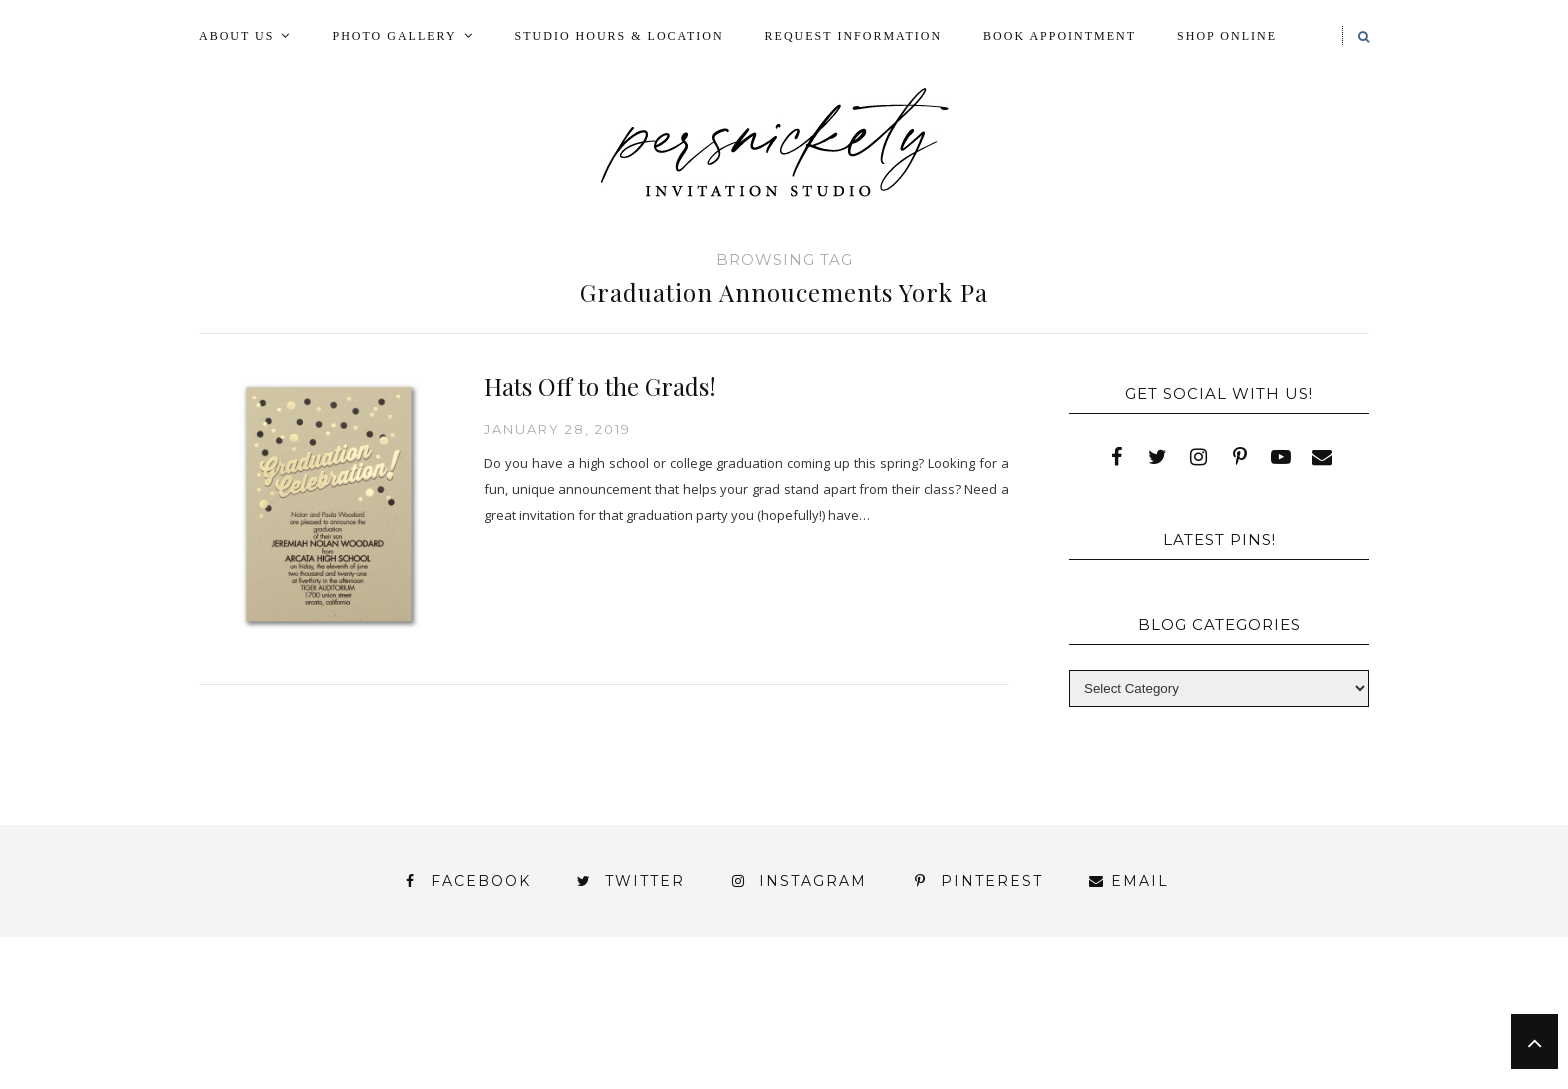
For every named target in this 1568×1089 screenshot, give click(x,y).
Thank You (1166, 1028)
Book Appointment (1059, 36)
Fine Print (877, 1010)
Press (1307, 1010)
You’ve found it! (1256, 1046)
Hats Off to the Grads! (600, 386)
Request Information (853, 36)
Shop (775, 1028)
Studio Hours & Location (619, 36)
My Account (1016, 1010)
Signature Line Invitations (958, 1028)
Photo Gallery (394, 36)
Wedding (1293, 1028)
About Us (236, 36)
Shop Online (1227, 36)
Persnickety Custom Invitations (703, 1080)
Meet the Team (452, 1080)
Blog (337, 1010)
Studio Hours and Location (1247, 1062)
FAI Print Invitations (697, 1010)
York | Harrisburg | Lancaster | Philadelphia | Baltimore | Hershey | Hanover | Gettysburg (733, 1046)
